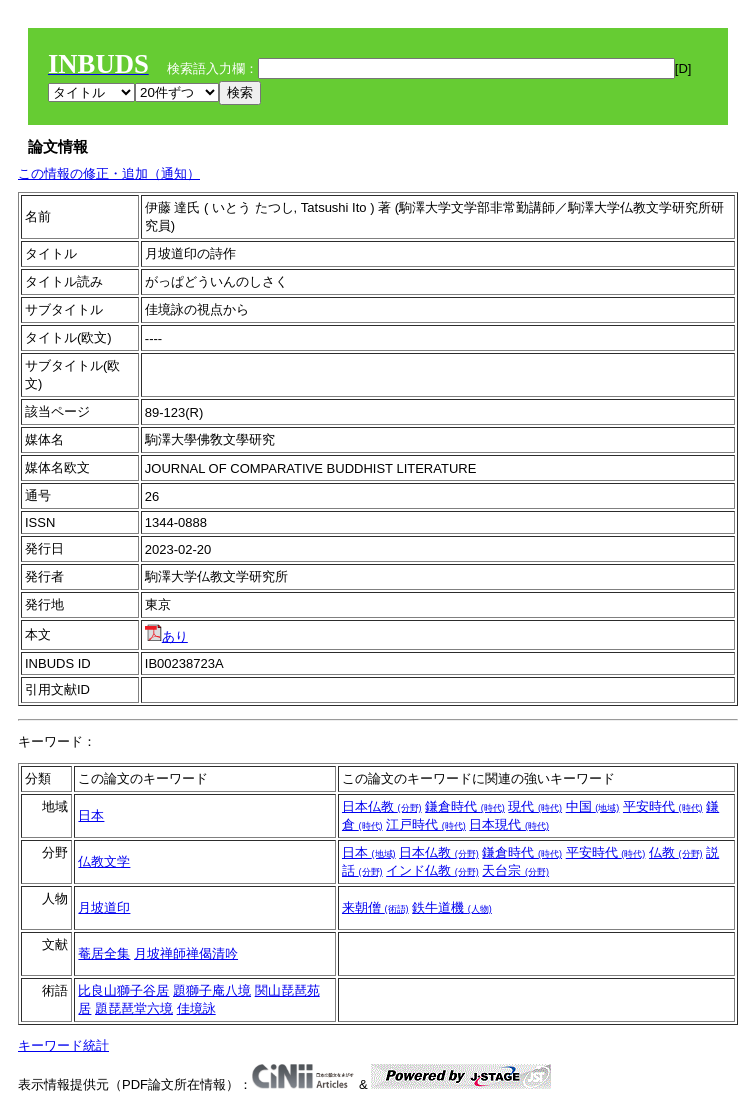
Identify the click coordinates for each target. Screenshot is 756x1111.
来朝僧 (375, 907)
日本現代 (509, 824)
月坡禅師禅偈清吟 (186, 953)
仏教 (676, 852)
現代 (535, 806)
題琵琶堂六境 (134, 1008)
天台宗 (515, 870)
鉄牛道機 (452, 907)
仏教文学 (104, 861)
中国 (593, 806)
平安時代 (663, 806)
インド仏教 (432, 870)
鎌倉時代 (465, 806)
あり (166, 636)
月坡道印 (104, 907)
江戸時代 (426, 824)
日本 (91, 815)
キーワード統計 (63, 1045)
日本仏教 (382, 806)
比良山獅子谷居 (123, 990)
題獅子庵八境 (212, 990)
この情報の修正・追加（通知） (109, 173)
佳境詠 (196, 1008)
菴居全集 (104, 953)
